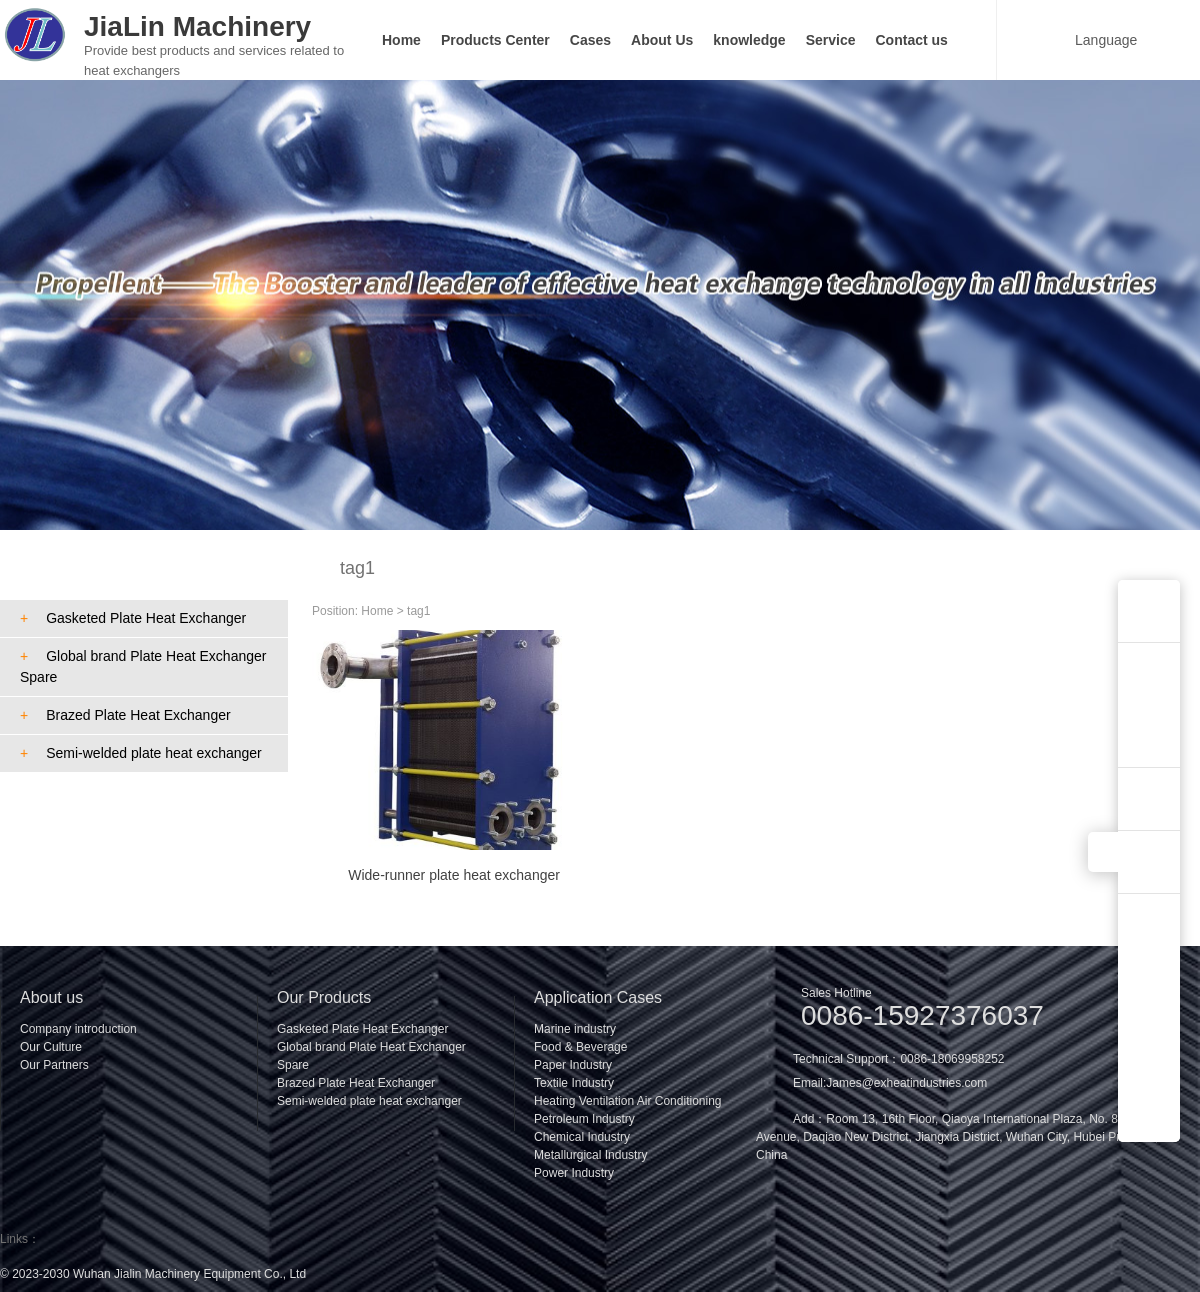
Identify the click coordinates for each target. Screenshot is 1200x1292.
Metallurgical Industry (590, 1155)
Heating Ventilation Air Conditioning (627, 1101)
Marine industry (575, 1029)
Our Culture (51, 1047)
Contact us (912, 40)
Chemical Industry (582, 1137)
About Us (662, 40)
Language (1094, 39)
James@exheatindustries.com (906, 1083)
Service (831, 40)
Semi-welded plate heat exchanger (141, 753)
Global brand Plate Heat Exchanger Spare (143, 666)
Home (401, 40)
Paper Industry (573, 1065)
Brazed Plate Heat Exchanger (125, 715)
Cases (590, 40)
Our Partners (54, 1065)
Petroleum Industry (584, 1119)
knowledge (749, 40)
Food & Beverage (580, 1047)
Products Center (495, 40)
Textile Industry (574, 1083)
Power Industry (574, 1173)
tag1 (418, 611)
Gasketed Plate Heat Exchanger (133, 618)
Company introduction (78, 1029)
